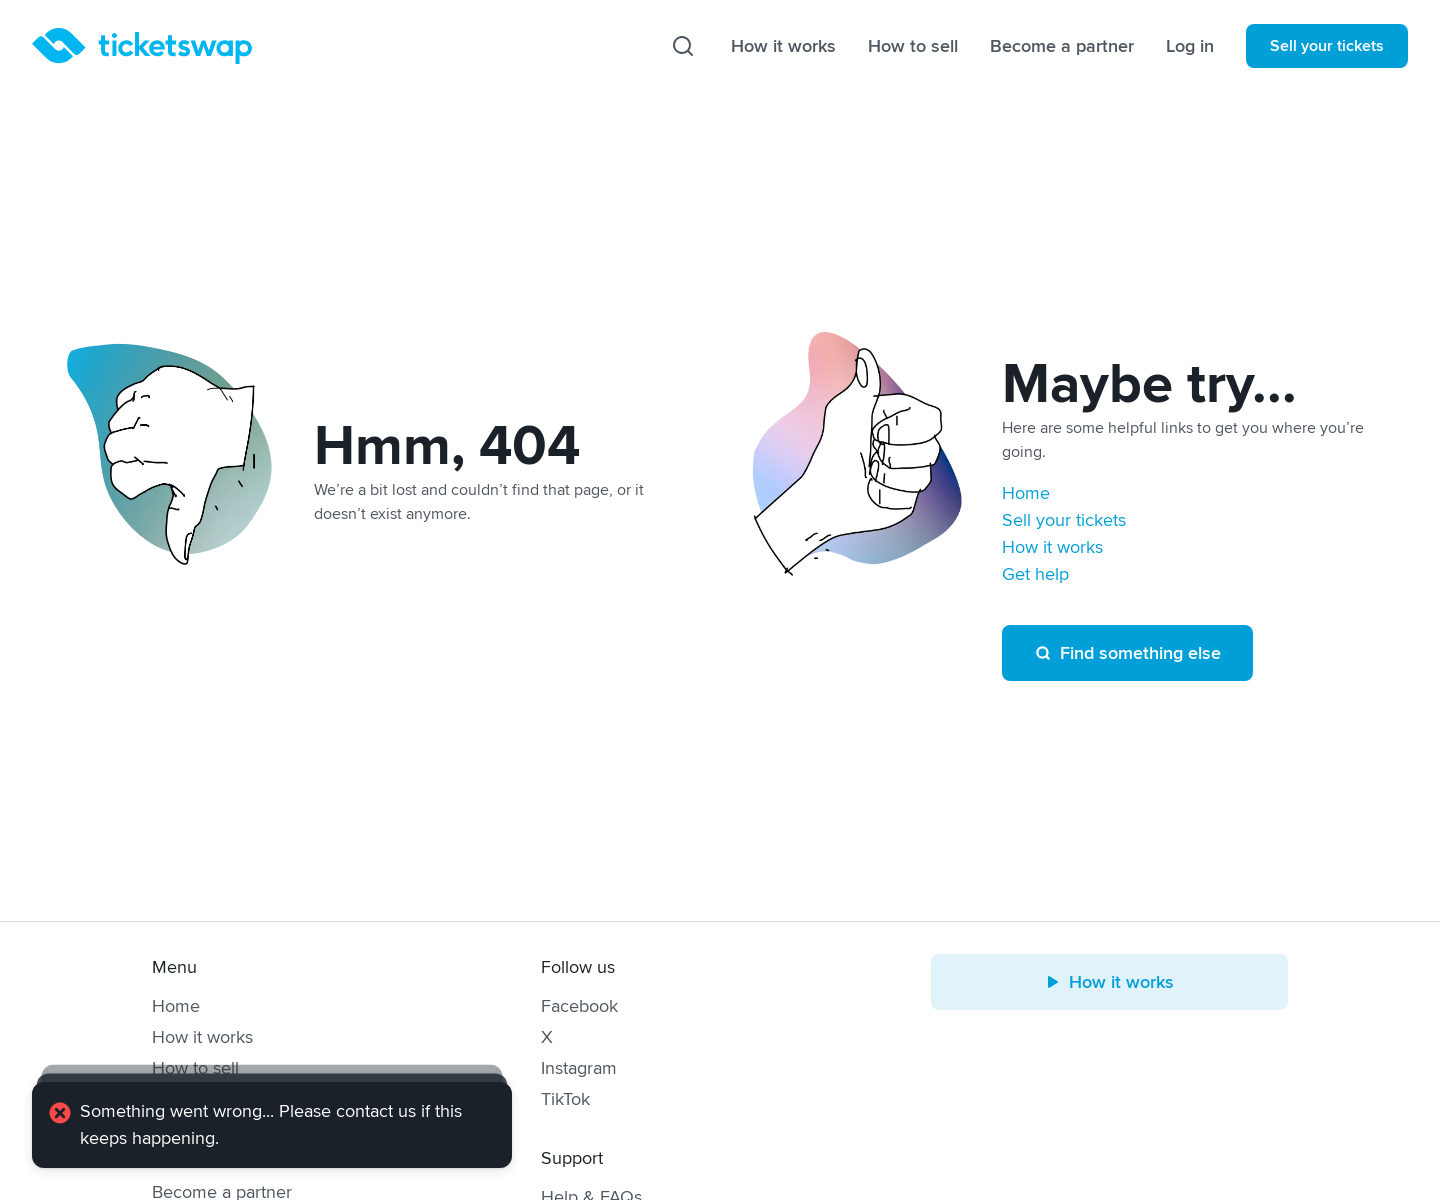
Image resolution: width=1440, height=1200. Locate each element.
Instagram (579, 1068)
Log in (1190, 46)
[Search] (683, 46)
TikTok (565, 1099)
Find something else (1127, 653)
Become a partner (1062, 46)
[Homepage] (142, 46)
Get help (1035, 574)
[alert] (272, 1125)
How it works (783, 46)
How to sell (913, 46)
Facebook (579, 1006)
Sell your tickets (1327, 46)
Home (1026, 493)
